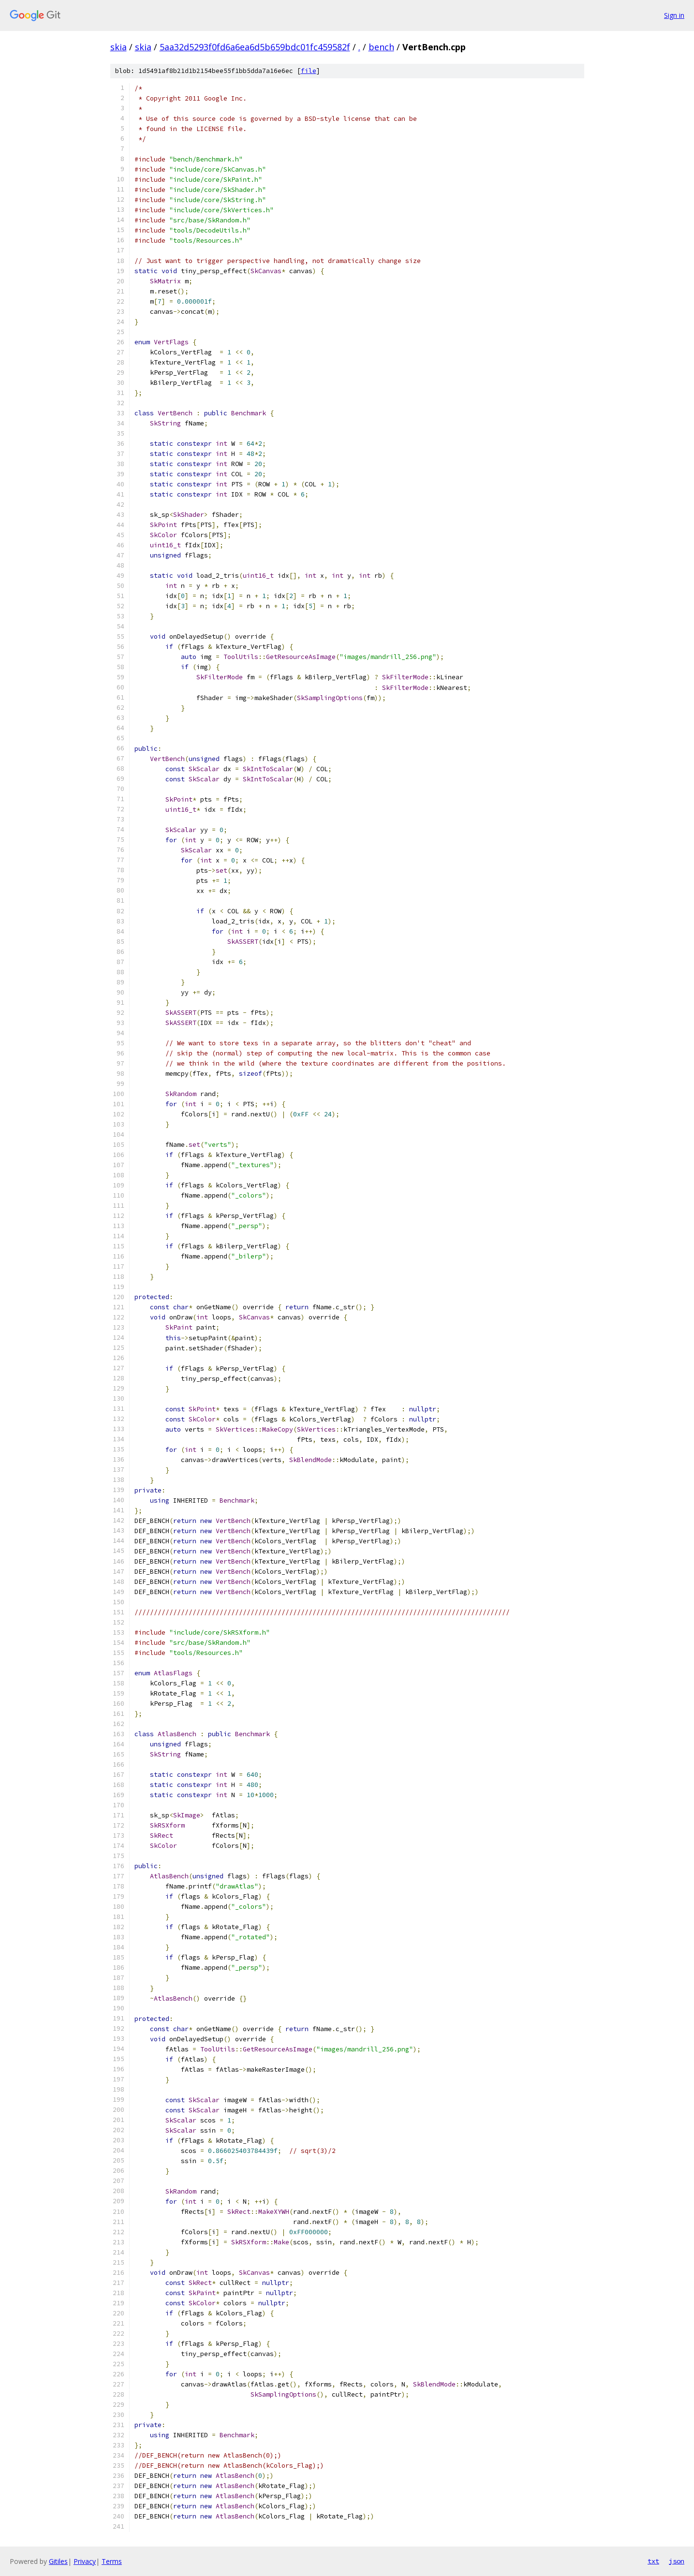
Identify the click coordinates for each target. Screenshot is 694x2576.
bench (381, 47)
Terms (112, 2561)
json (676, 2561)
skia (118, 47)
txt (653, 2561)
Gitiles (58, 2561)
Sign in (674, 15)
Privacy (85, 2561)
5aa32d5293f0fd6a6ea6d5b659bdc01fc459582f (255, 47)
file (308, 71)
